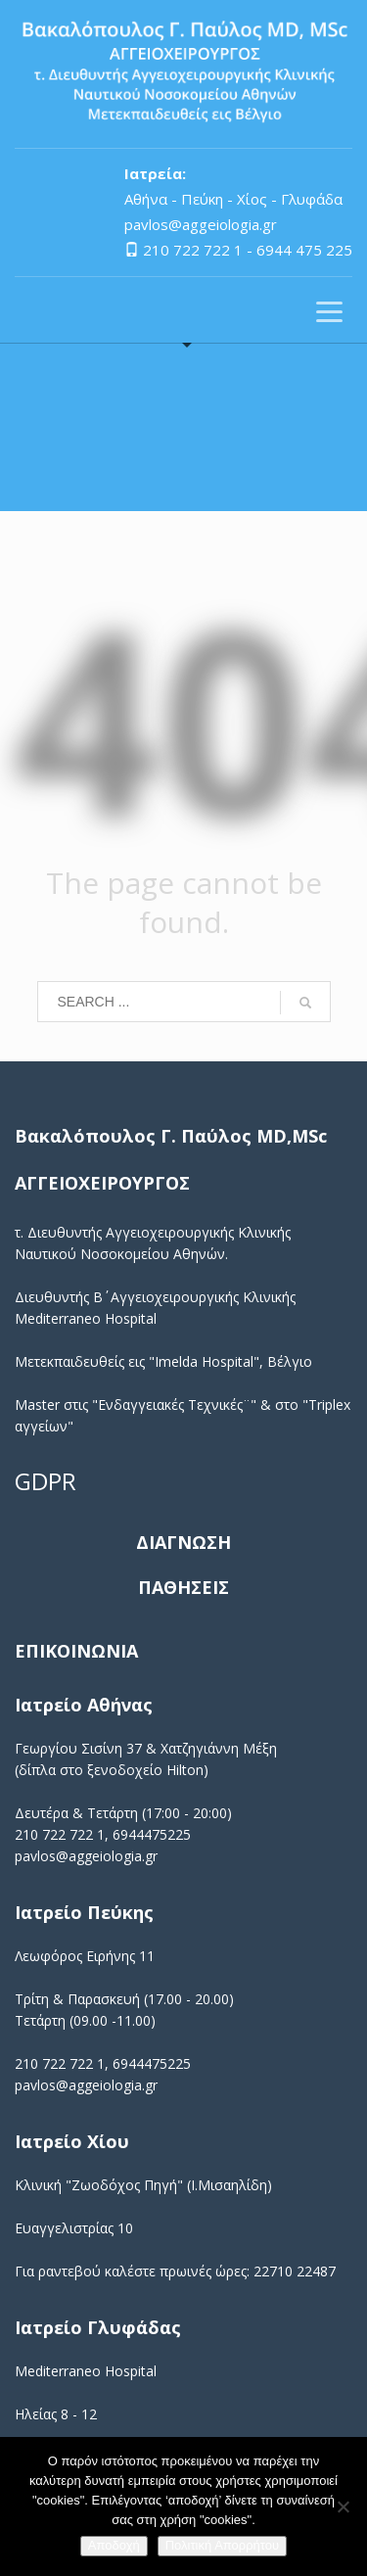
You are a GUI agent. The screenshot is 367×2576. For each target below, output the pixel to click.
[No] (342, 2506)
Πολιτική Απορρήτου (222, 2545)
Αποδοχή (114, 2545)
